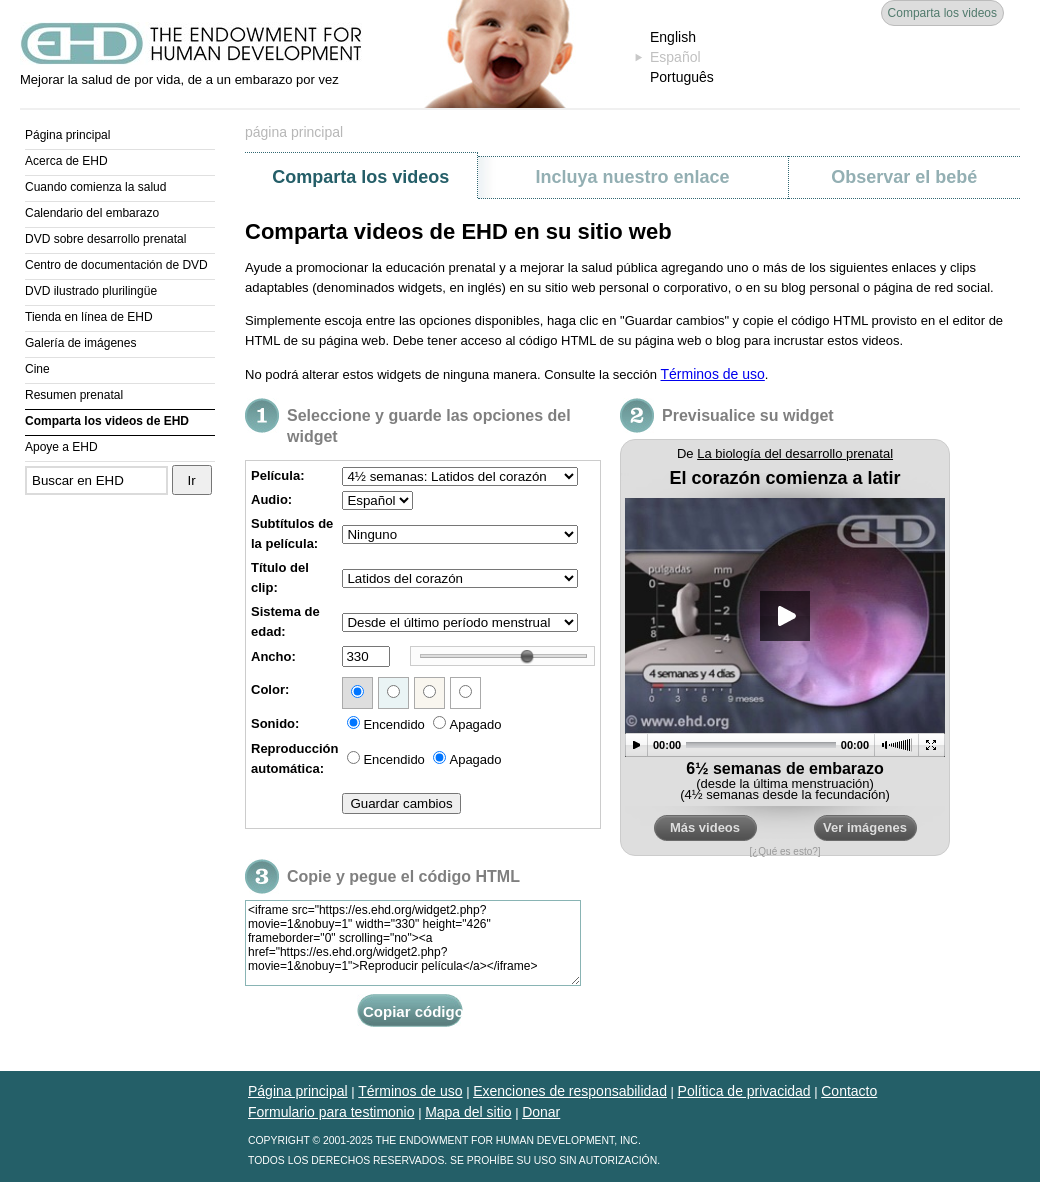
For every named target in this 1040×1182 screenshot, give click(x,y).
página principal (294, 132)
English (673, 37)
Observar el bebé (904, 177)
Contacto (849, 1091)
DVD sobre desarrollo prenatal (105, 239)
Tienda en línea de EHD (89, 317)
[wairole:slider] (527, 656)
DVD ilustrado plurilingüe (91, 291)
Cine (37, 369)
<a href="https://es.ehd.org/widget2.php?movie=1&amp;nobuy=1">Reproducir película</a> (785, 652)
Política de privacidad (744, 1091)
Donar (541, 1112)
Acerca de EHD (66, 161)
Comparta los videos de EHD (107, 421)
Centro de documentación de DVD (116, 265)
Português (682, 77)
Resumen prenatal (74, 395)
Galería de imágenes (80, 343)
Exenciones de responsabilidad (570, 1091)
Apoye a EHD (61, 447)
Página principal (67, 135)
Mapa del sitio (468, 1112)
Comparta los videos (942, 13)
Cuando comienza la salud (95, 187)
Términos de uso (713, 374)
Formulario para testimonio (331, 1112)
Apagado (467, 724)
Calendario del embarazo (92, 213)
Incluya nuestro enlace (632, 177)
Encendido (385, 724)
